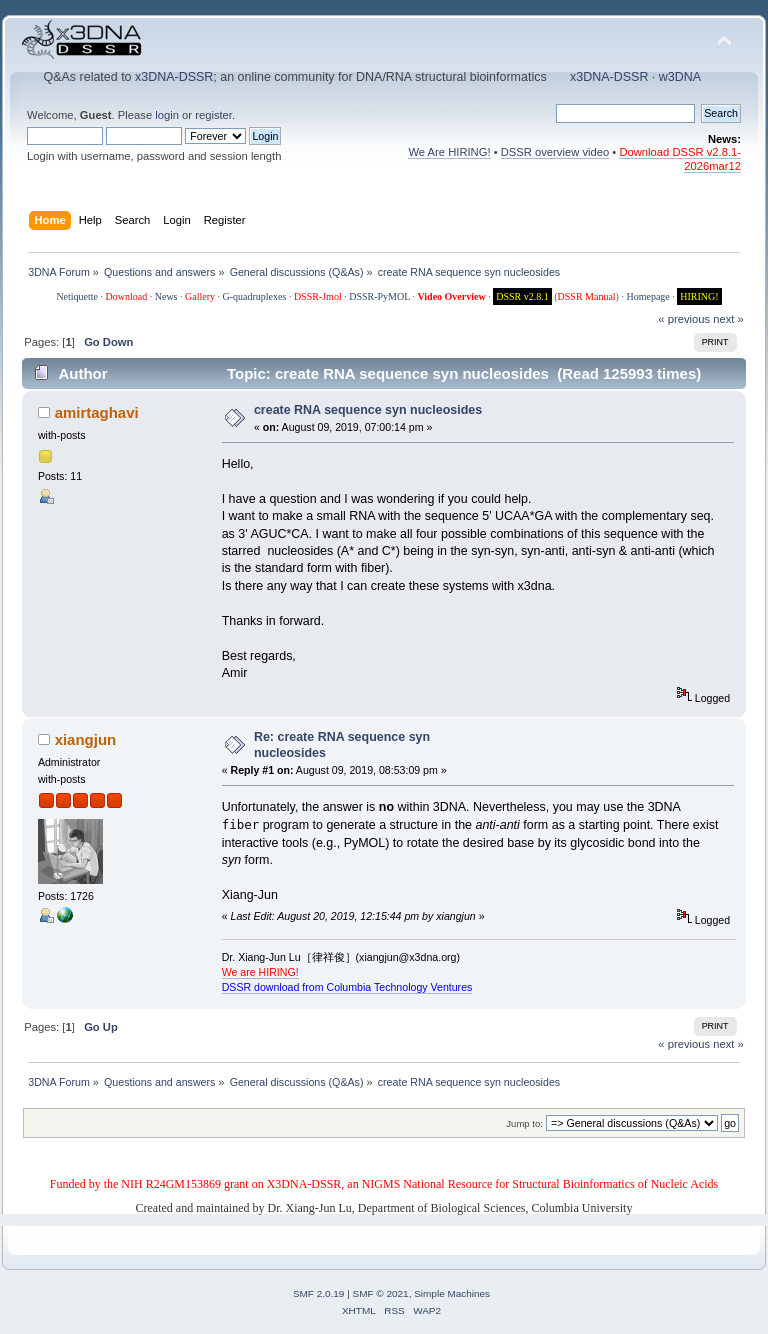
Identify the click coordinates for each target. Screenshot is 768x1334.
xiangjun (86, 739)
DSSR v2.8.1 (522, 296)
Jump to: (524, 1123)
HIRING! (699, 296)
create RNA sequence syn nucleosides (368, 410)
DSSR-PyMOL (379, 296)
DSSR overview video (555, 152)
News (166, 296)
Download (127, 296)
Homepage (647, 296)
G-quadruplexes (255, 296)
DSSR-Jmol (318, 296)
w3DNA (680, 77)
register (213, 115)
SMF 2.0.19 (319, 1293)
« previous (684, 319)
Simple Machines (452, 1293)
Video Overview (451, 296)
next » (728, 319)
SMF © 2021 (381, 1293)
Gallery (200, 296)
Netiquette (77, 296)
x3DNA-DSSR (174, 77)
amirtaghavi (97, 412)
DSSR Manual (587, 296)
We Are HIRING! (449, 152)
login (167, 115)
